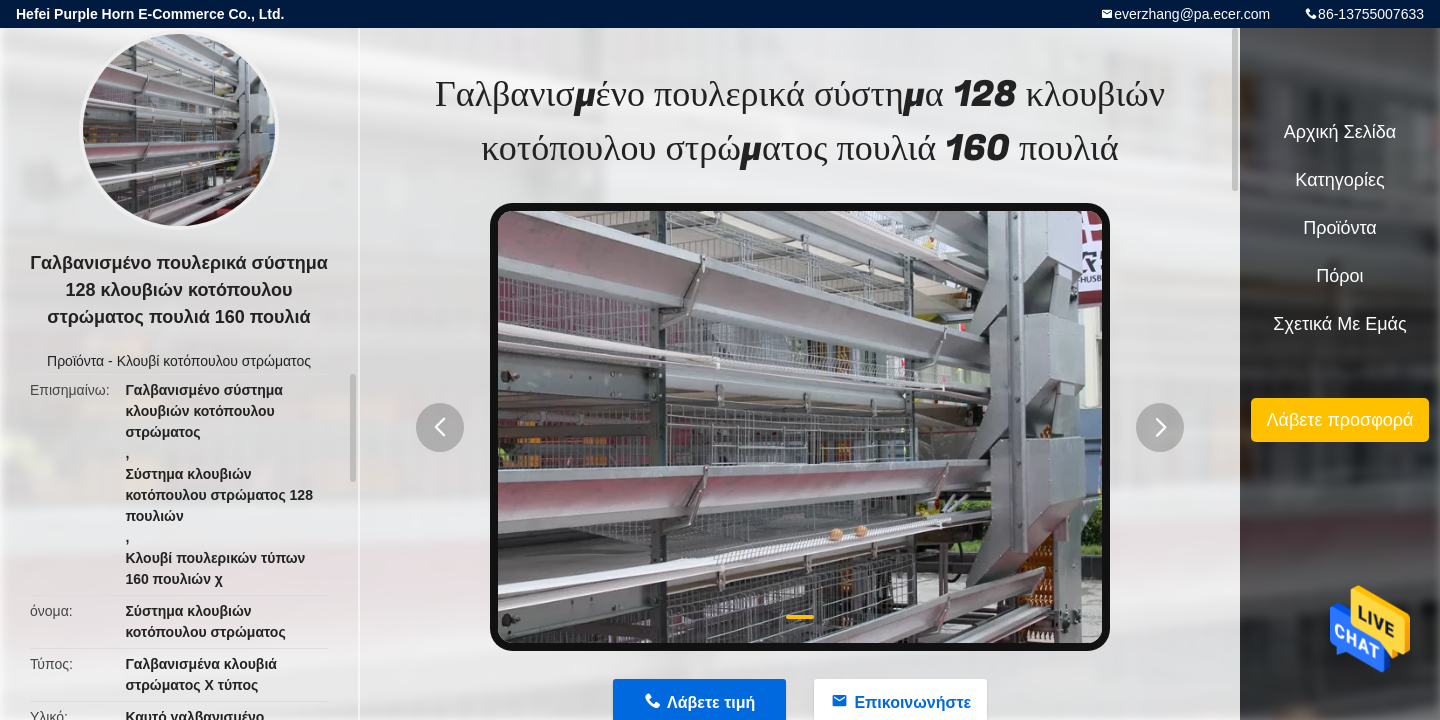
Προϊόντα (75, 361)
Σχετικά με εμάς (1339, 324)
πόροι (1339, 276)
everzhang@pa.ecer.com (1192, 14)
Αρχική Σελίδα (1340, 132)
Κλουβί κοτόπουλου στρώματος (214, 361)
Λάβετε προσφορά (1339, 420)
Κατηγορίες (1339, 180)
